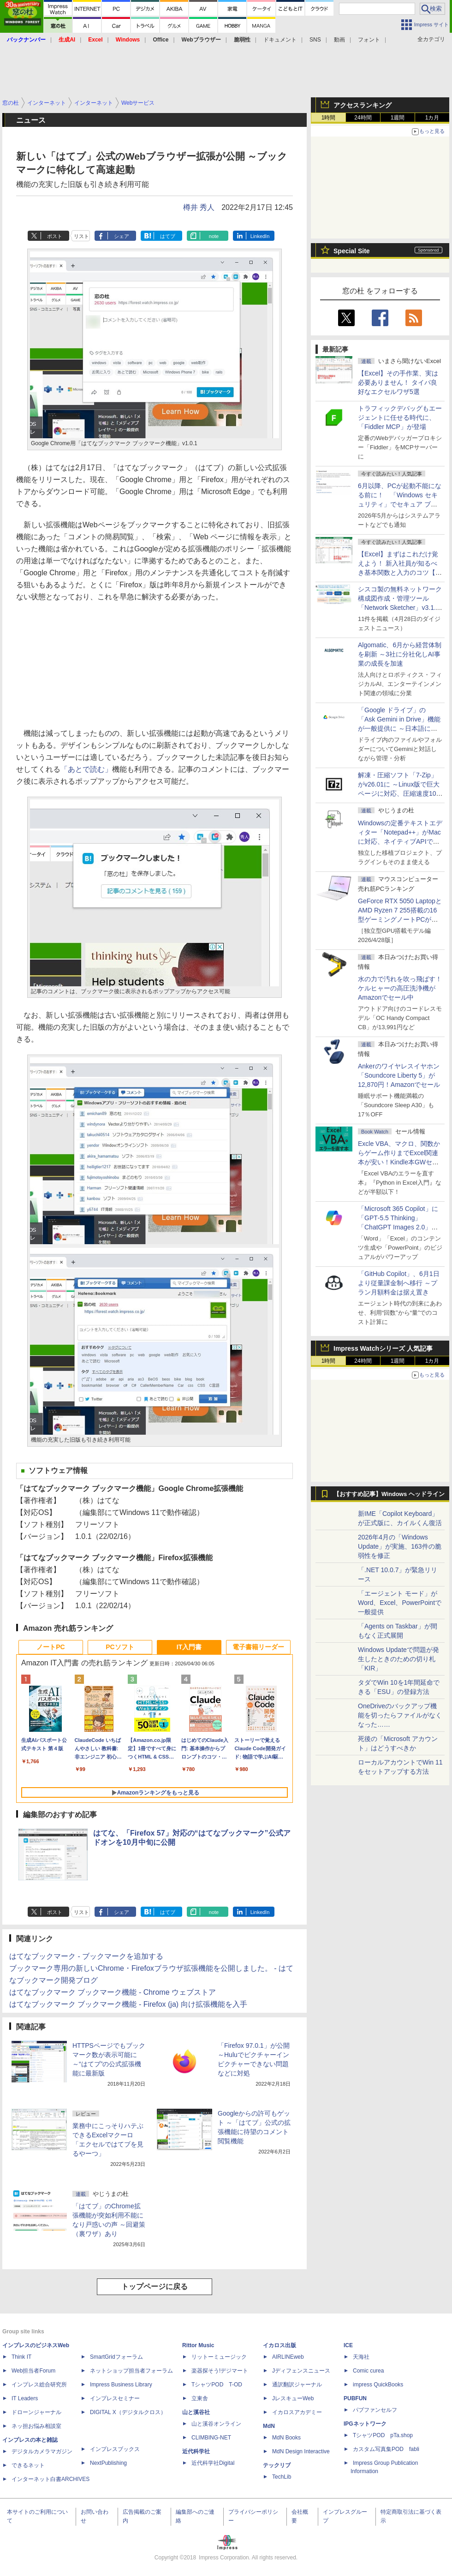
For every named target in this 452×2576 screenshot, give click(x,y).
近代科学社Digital (212, 2463)
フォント (369, 39)
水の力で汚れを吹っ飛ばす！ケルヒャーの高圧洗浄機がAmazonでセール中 (400, 988)
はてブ (167, 236)
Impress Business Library (121, 2384)
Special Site (351, 251)
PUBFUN (355, 2398)
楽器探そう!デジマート (219, 2370)
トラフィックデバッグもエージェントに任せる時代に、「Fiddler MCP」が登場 (400, 417)
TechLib (281, 2477)
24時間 (362, 117)
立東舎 (199, 2398)
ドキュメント (280, 39)
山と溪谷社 (196, 2412)
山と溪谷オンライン (216, 2424)
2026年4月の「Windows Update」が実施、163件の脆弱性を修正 (399, 1546)
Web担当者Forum (33, 2370)
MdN (269, 2426)
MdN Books (286, 2437)
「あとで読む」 (86, 769)
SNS (315, 39)
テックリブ (277, 2465)
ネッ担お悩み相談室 (36, 2426)
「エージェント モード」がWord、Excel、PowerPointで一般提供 (399, 1603)
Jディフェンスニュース (301, 2370)
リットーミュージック (219, 2357)
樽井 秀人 (198, 207)
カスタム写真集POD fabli (386, 2449)
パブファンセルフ (375, 2410)
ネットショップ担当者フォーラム (131, 2370)
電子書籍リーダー (258, 1647)
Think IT (21, 2357)
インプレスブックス (115, 2449)
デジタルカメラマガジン (42, 2451)
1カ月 (432, 117)
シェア (121, 236)
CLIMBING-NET (211, 2437)
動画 (339, 39)
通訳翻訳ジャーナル (297, 2384)
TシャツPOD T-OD (216, 2384)
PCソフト (120, 1647)
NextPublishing (108, 2463)
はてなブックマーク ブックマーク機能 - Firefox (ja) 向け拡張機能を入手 (128, 2004)
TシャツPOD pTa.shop (383, 2435)
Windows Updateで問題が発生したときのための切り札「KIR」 (398, 1659)
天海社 (361, 2357)
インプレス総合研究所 (39, 2384)
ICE (348, 2345)
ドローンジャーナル (36, 2412)
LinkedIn (260, 236)
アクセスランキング (362, 105)
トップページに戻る (154, 2286)
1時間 (328, 117)
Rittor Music (198, 2345)
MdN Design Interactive (301, 2451)
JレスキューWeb (293, 2398)
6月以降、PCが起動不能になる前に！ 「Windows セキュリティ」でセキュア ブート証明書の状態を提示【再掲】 (399, 504)
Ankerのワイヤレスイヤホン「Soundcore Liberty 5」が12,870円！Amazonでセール (399, 1075)
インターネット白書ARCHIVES (50, 2479)
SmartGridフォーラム (116, 2357)
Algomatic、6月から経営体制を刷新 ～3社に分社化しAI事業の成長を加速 (399, 654)
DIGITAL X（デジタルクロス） (128, 2412)
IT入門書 (189, 1647)
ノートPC (50, 1647)
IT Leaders (25, 2398)
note (214, 236)
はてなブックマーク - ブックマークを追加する (86, 1956)
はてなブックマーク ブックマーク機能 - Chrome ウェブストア (112, 1992)
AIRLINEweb (288, 2357)
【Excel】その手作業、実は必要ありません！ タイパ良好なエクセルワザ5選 (398, 382)
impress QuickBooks (378, 2384)
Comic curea (368, 2370)
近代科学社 (196, 2451)
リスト (81, 236)
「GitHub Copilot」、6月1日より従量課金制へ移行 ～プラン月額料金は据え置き (399, 1283)
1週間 (398, 117)
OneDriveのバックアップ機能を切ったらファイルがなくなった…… (400, 1715)
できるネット (28, 2465)
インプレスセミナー (115, 2398)
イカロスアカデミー (297, 2412)
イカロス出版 (279, 2345)
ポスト (54, 236)
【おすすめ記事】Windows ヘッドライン (389, 1494)
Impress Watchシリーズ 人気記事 (383, 1348)
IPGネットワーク (365, 2424)
